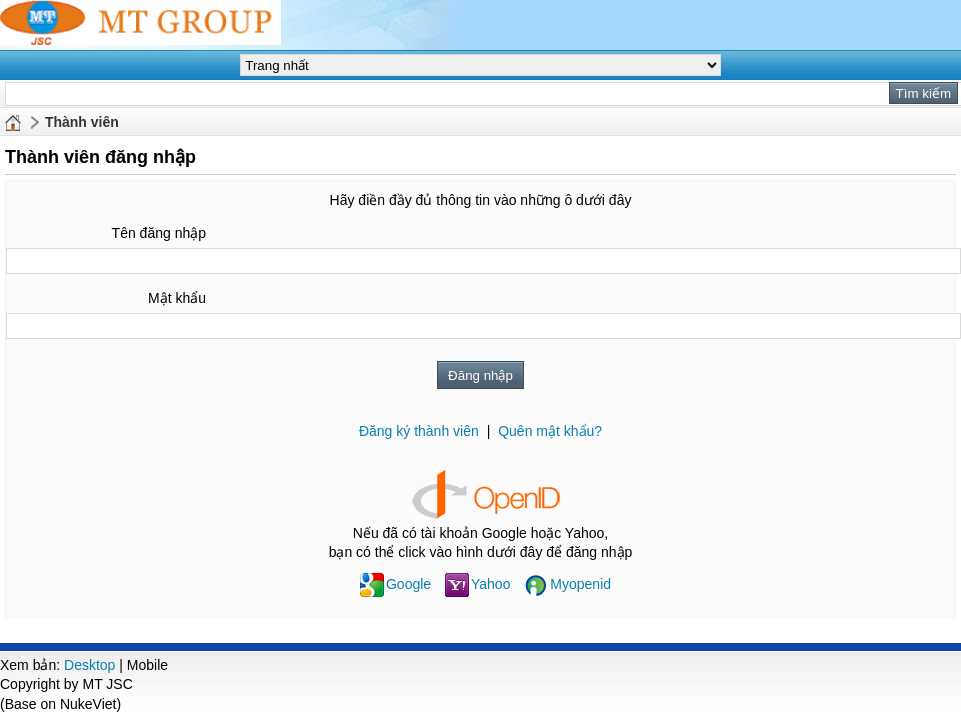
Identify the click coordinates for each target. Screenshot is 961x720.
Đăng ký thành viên (419, 431)
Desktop (89, 665)
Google (395, 584)
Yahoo (477, 584)
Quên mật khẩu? (550, 431)
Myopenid (567, 584)
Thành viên (82, 122)
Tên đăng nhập (159, 233)
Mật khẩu (177, 298)
